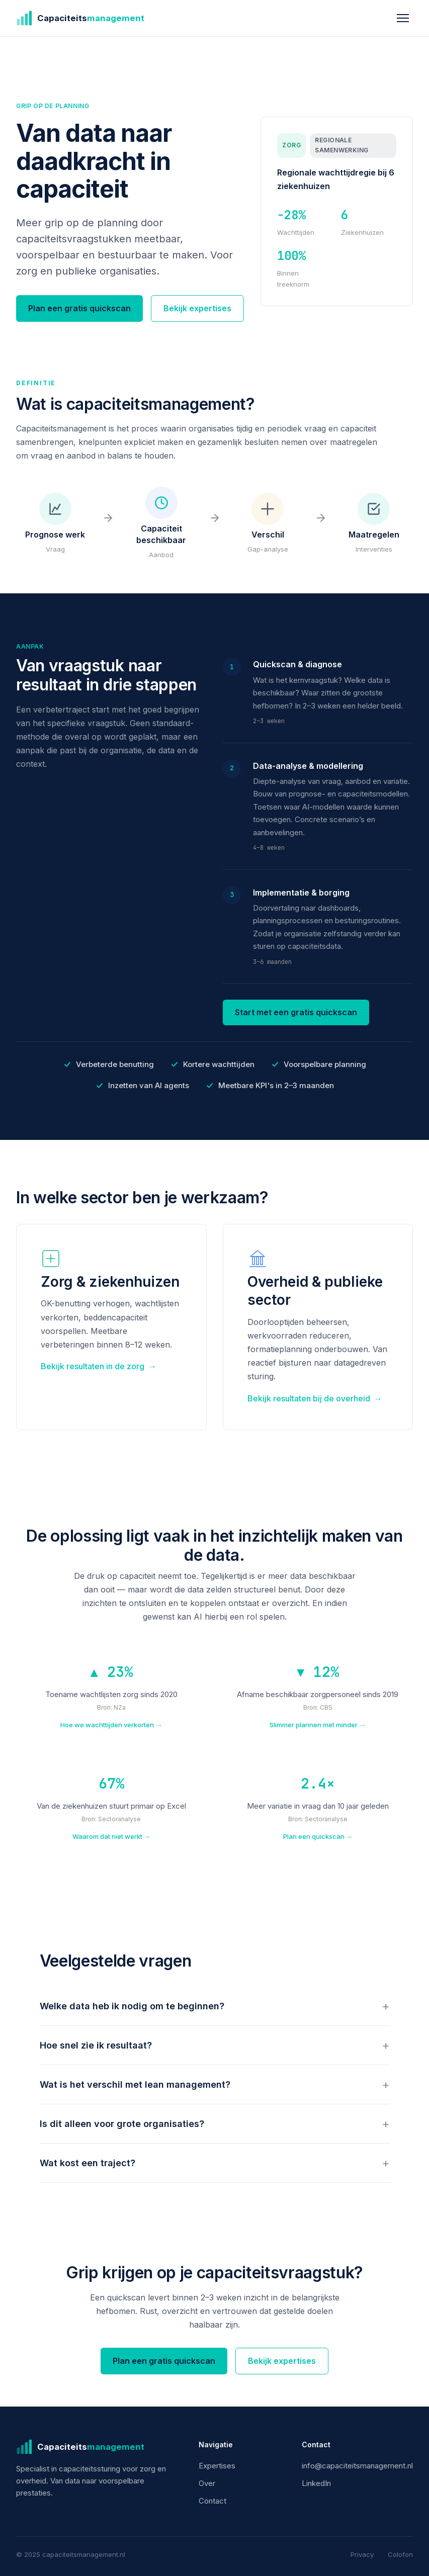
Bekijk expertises (197, 308)
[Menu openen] (403, 18)
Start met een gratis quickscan (296, 1013)
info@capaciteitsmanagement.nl (357, 2465)
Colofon (400, 2554)
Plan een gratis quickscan (79, 308)
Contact (212, 2501)
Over (207, 2483)
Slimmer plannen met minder (318, 1725)
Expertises (217, 2465)
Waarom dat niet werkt (111, 1837)
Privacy (362, 2554)
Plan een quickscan (318, 1837)
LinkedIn (316, 2483)
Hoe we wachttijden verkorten (111, 1725)
